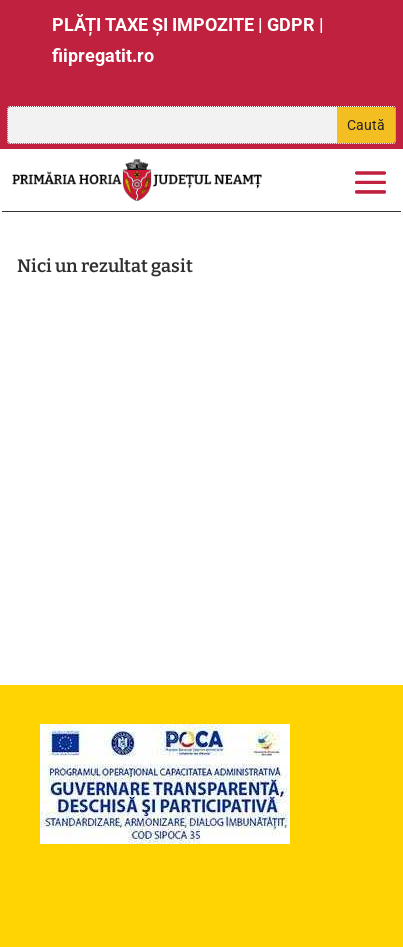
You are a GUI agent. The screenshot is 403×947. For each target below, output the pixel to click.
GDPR (291, 24)
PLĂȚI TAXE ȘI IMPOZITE (153, 24)
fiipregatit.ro (103, 55)
